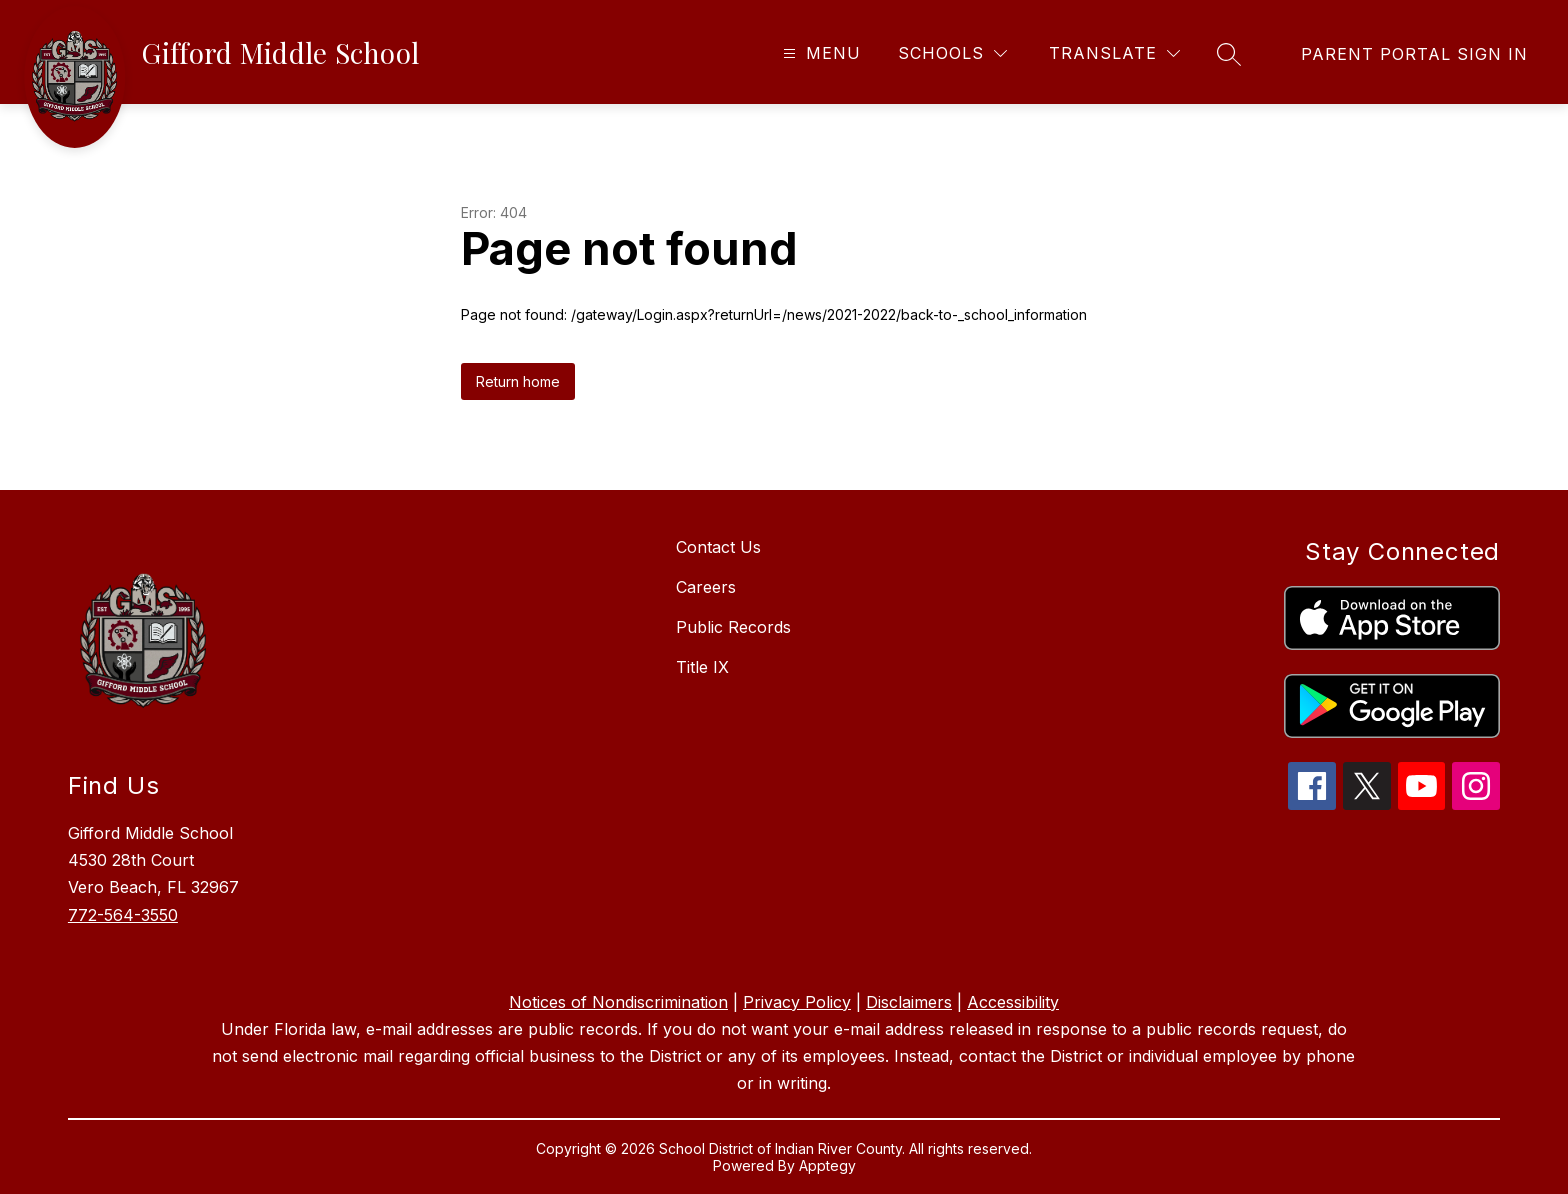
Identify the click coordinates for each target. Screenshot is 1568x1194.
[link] (1414, 54)
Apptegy (827, 1165)
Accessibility (1013, 1002)
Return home (518, 381)
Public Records (733, 627)
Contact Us (718, 547)
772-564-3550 (123, 915)
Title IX (702, 667)
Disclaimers (909, 1002)
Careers (706, 587)
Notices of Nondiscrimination (618, 1002)
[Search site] (1229, 54)
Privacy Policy (797, 1002)
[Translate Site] (1114, 53)
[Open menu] (819, 53)
